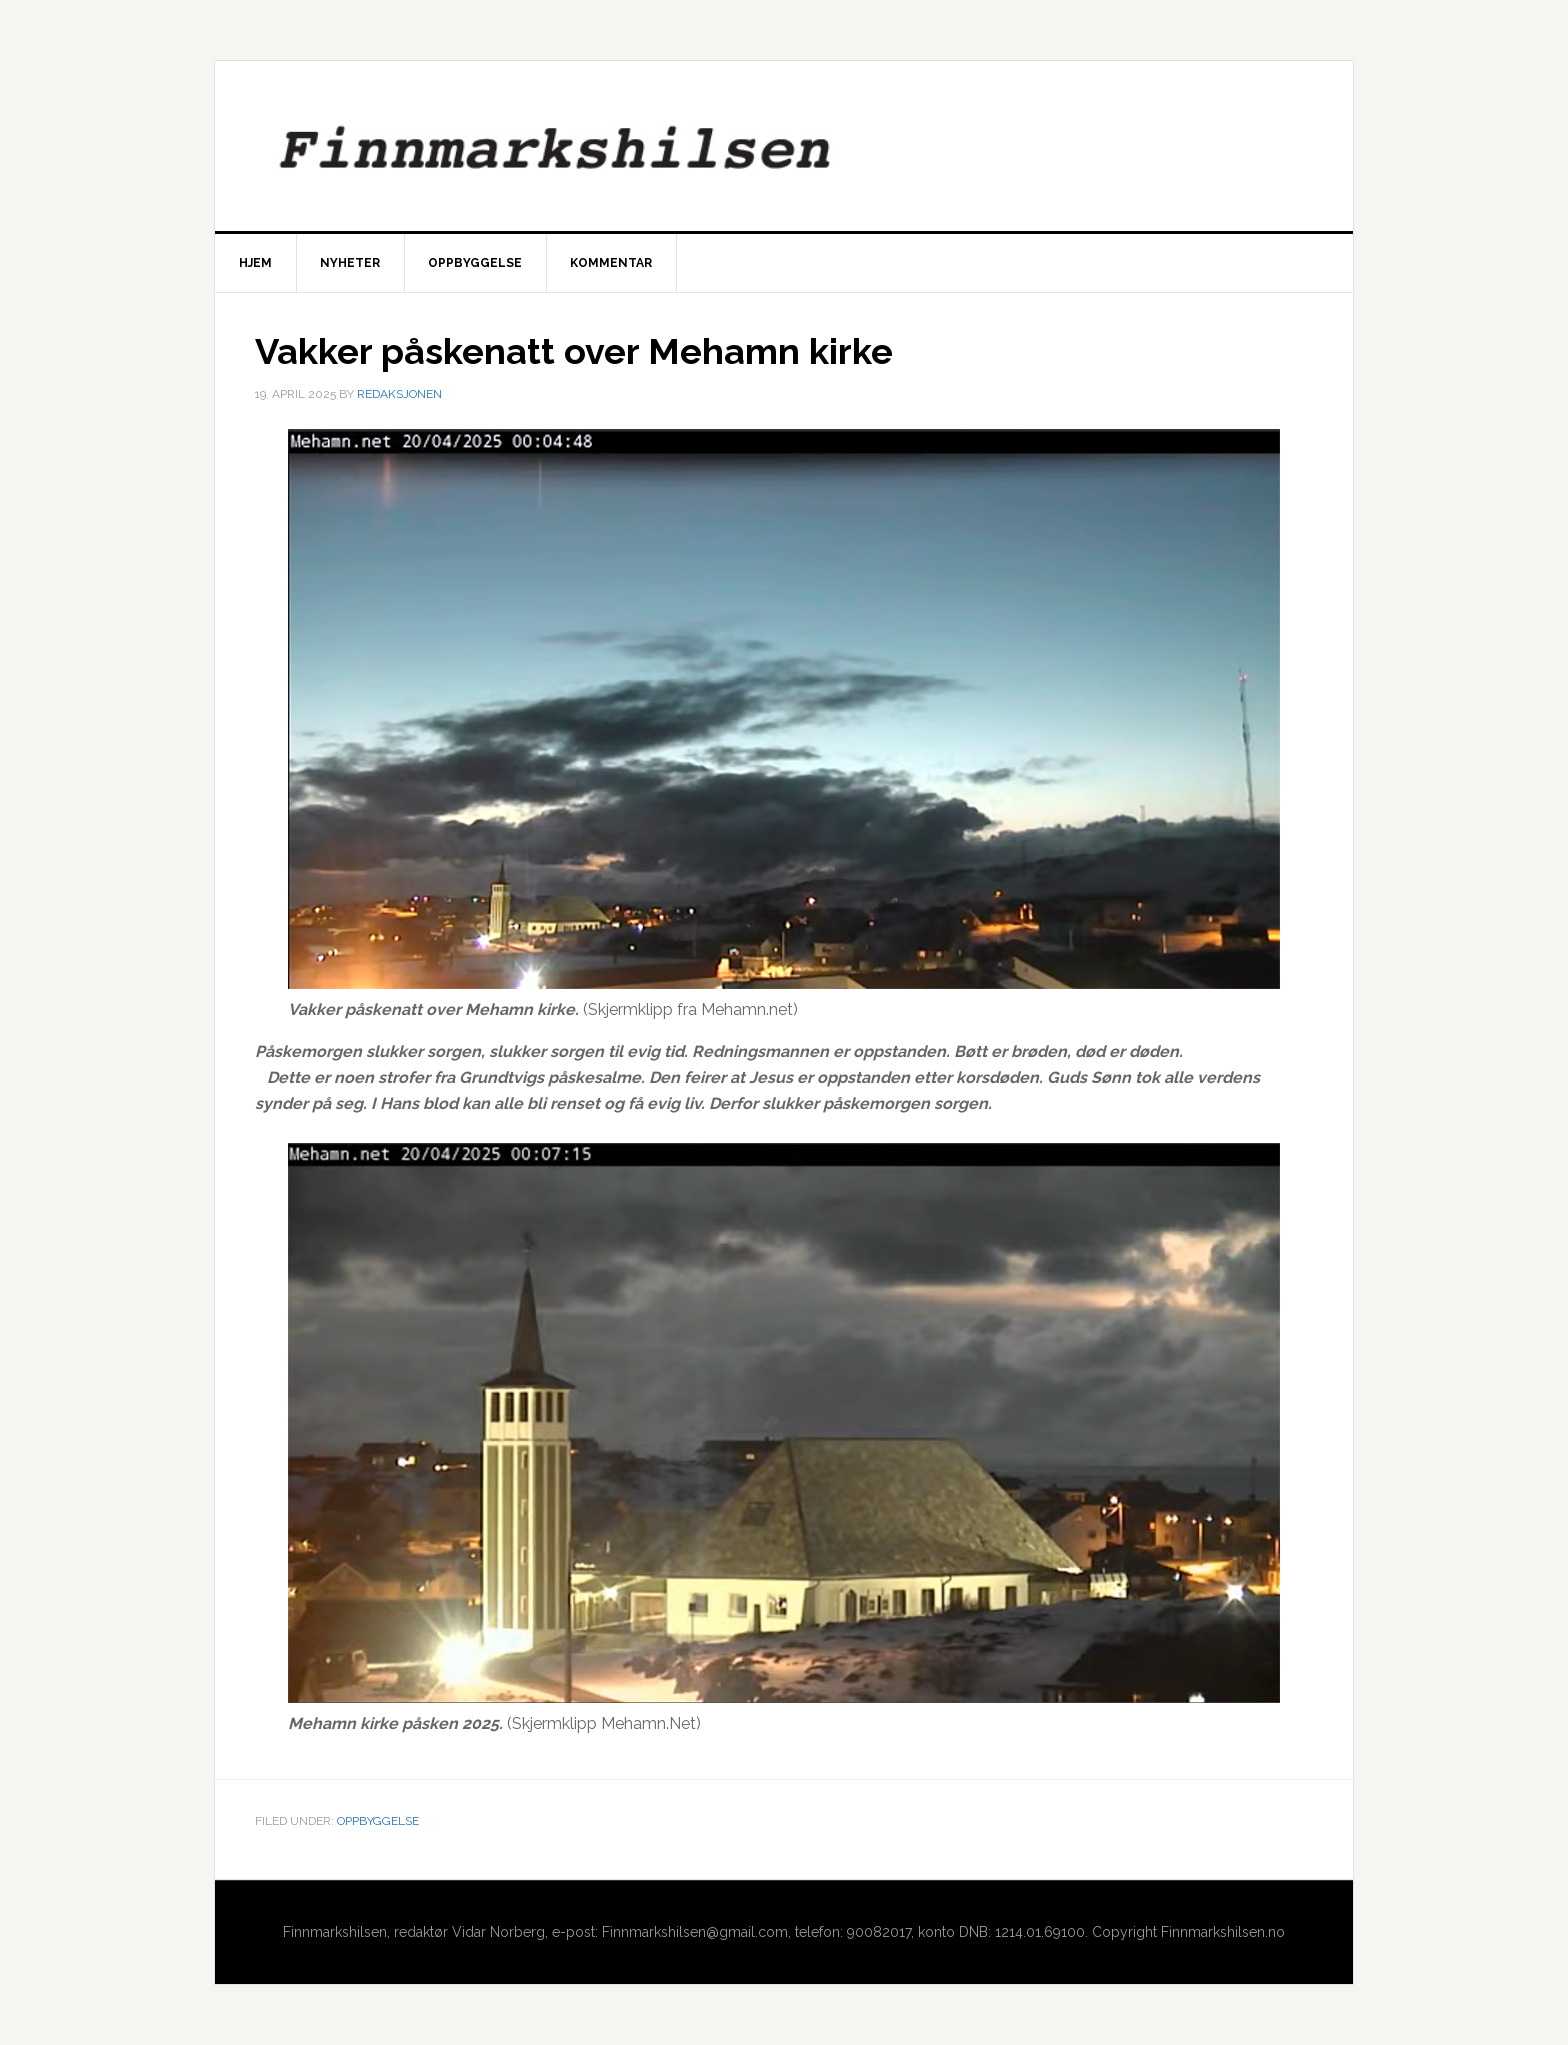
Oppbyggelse (378, 1821)
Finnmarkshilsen (784, 146)
